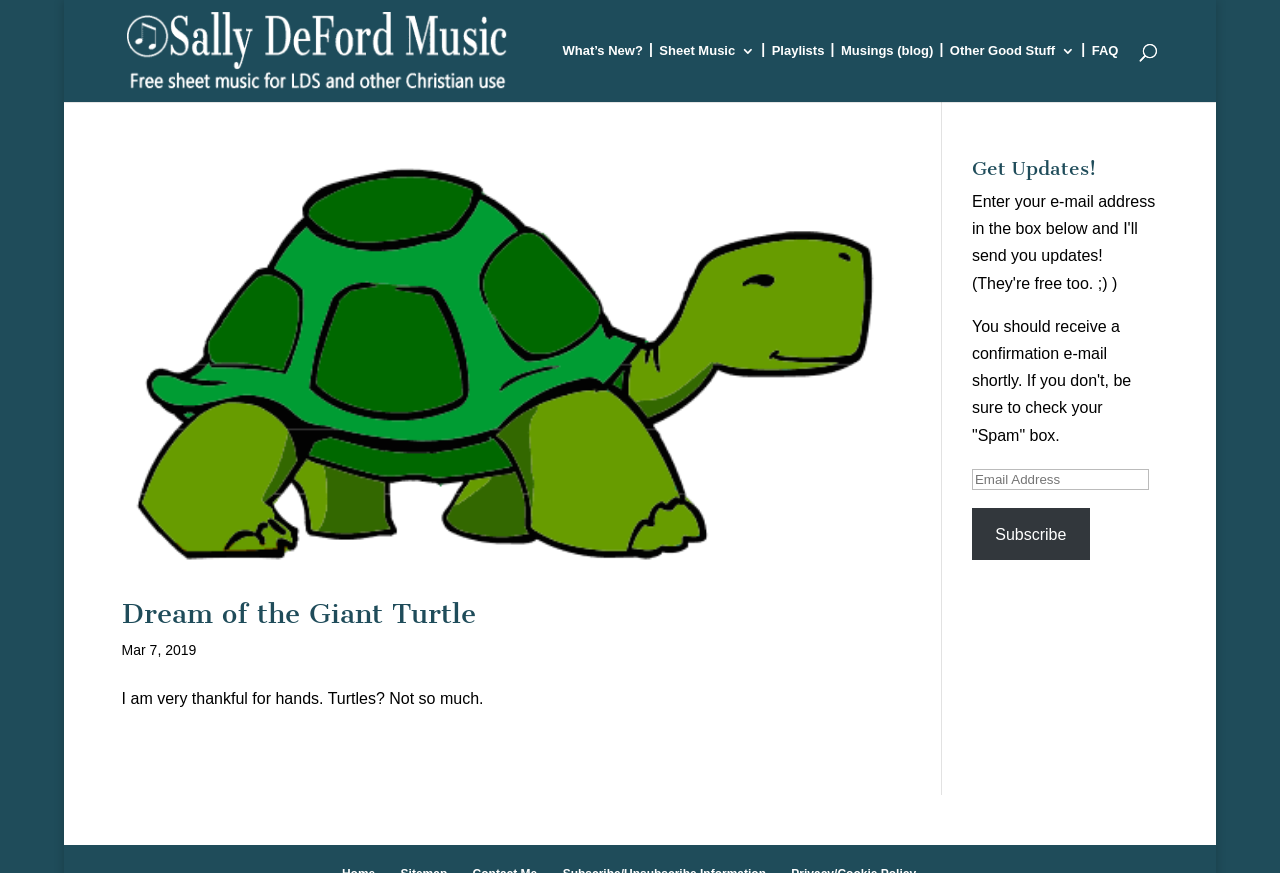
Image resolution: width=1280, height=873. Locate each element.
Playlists (798, 51)
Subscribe (1030, 534)
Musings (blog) (887, 51)
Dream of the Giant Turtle (299, 613)
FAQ (1105, 51)
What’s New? (602, 51)
